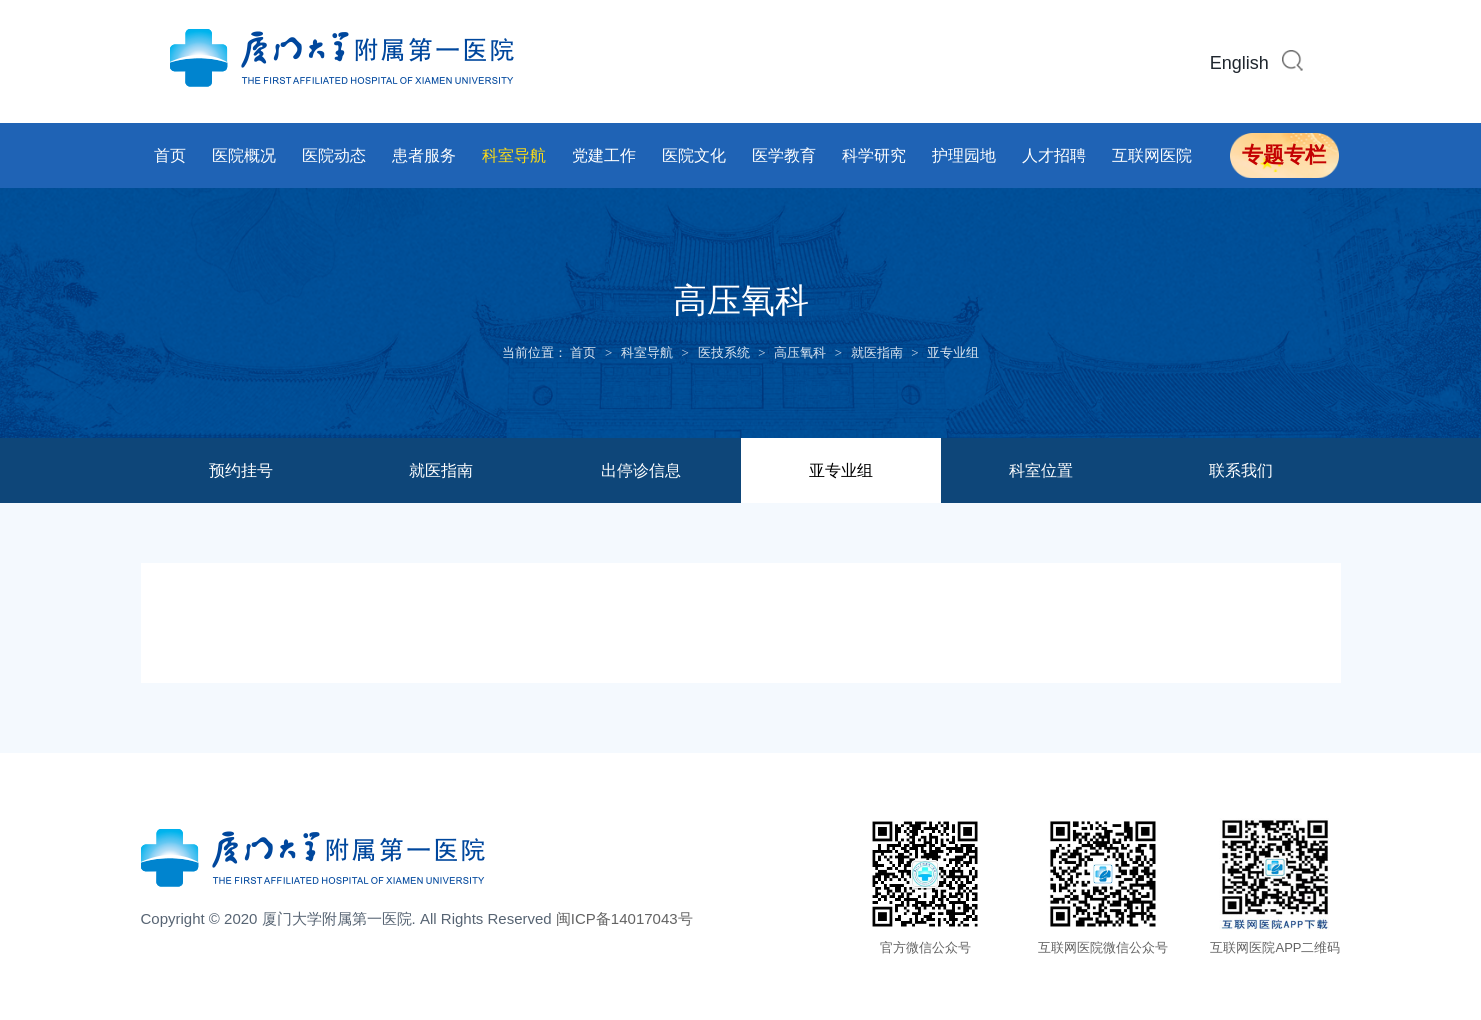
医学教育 (784, 155)
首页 (170, 155)
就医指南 (877, 352)
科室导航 (514, 155)
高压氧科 (800, 352)
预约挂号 (241, 470)
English (1239, 63)
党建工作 (604, 155)
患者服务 (424, 155)
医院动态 (334, 155)
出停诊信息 (641, 470)
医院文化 (694, 155)
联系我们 (1241, 470)
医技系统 (724, 352)
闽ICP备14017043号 (624, 918)
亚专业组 (953, 352)
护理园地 (964, 155)
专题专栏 (1284, 155)
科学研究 (874, 155)
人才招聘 (1054, 155)
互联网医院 (1152, 155)
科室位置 (1041, 470)
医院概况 (244, 155)
